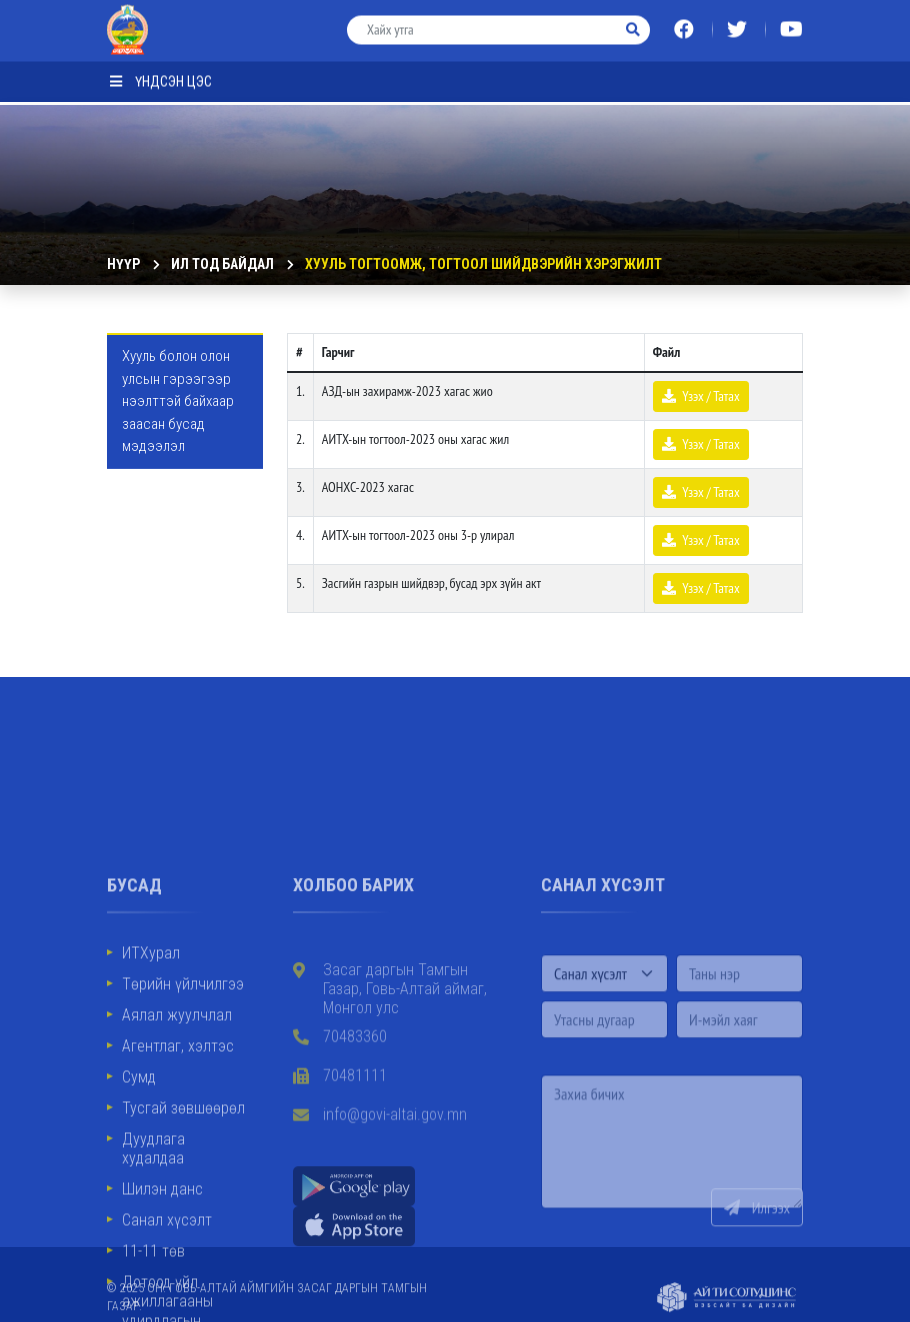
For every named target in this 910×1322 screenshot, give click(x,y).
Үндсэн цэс (161, 75)
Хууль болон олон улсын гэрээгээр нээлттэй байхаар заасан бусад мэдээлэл (178, 401)
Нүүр (123, 264)
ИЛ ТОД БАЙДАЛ (222, 264)
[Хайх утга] (483, 23)
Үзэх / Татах (701, 396)
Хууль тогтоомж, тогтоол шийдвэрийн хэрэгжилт (483, 264)
